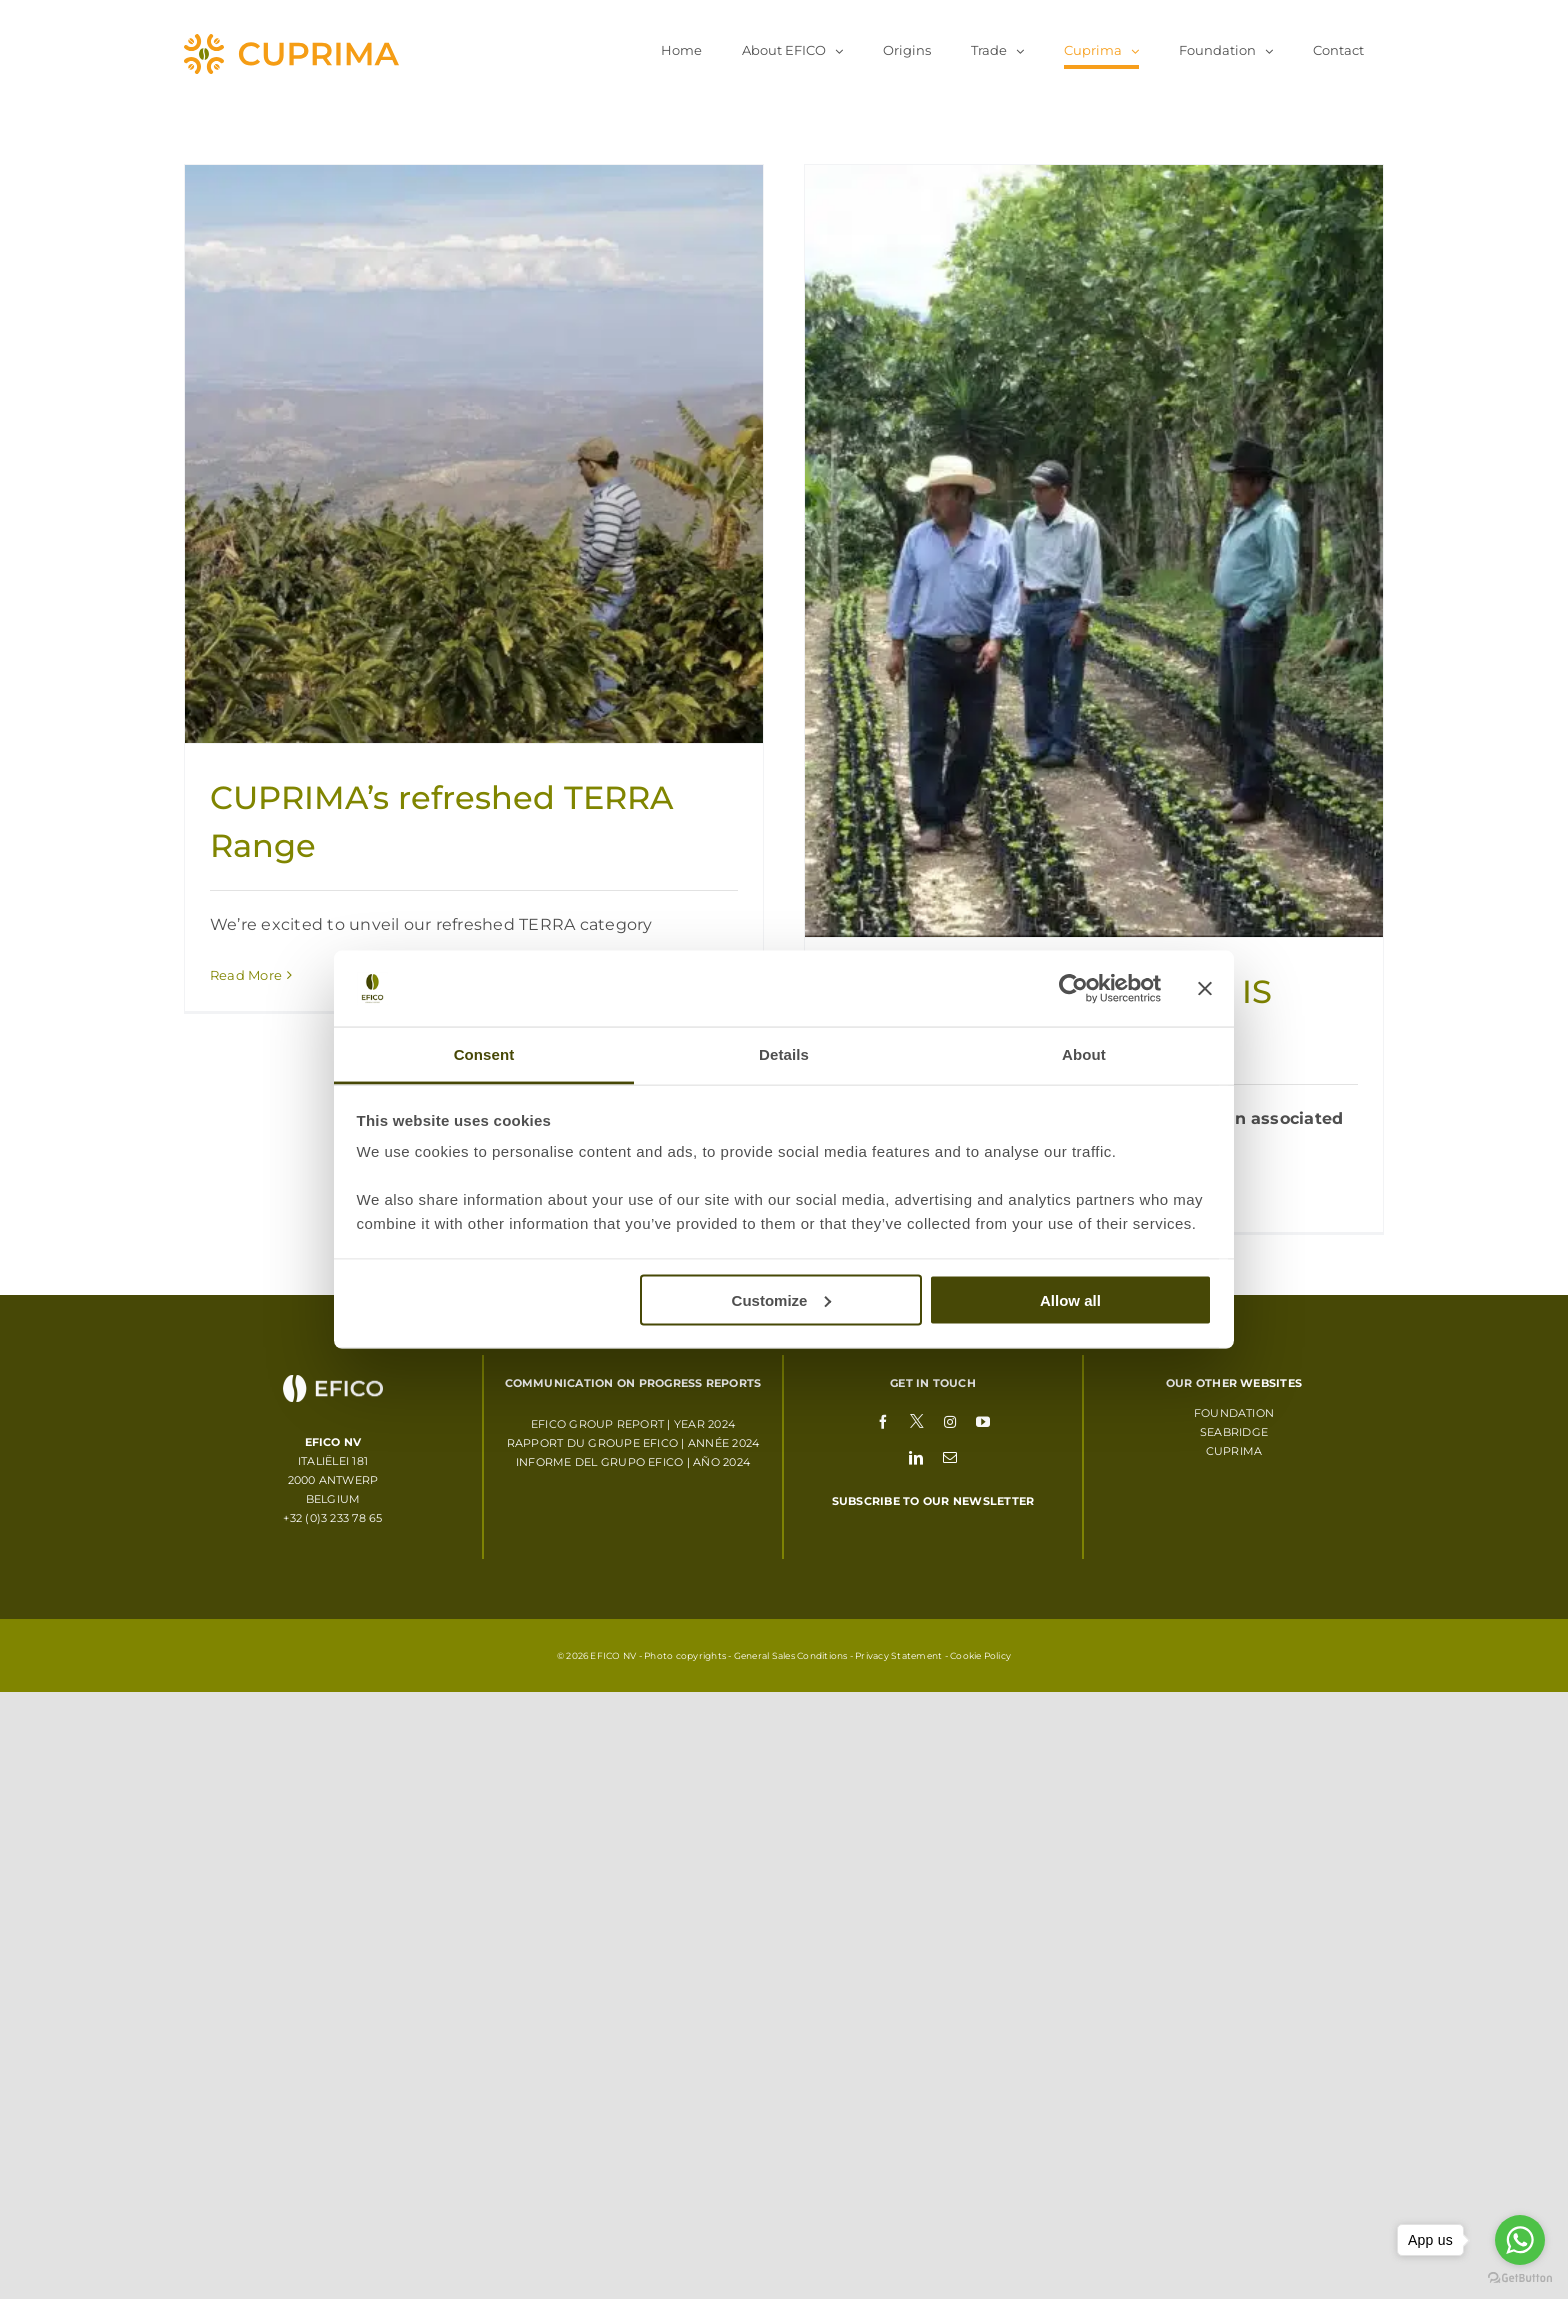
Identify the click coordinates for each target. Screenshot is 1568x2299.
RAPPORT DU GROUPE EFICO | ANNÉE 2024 (633, 1443)
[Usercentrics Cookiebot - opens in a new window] (1073, 989)
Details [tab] (784, 1054)
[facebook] (883, 1421)
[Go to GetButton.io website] (1520, 2278)
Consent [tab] (484, 1054)
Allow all (1070, 1299)
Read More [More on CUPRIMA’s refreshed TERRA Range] (246, 975)
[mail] (950, 1457)
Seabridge (1234, 1432)
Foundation (1234, 1413)
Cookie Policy (980, 1655)
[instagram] (950, 1421)
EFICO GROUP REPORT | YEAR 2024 (633, 1424)
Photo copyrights (685, 1655)
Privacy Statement (898, 1655)
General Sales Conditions (791, 1655)
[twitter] (917, 1420)
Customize (782, 1299)
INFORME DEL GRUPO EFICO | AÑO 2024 (633, 1462)
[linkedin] (916, 1457)
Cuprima (1234, 1451)
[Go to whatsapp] (1520, 2240)
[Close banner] (1205, 989)
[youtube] (983, 1421)
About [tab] (1084, 1054)
